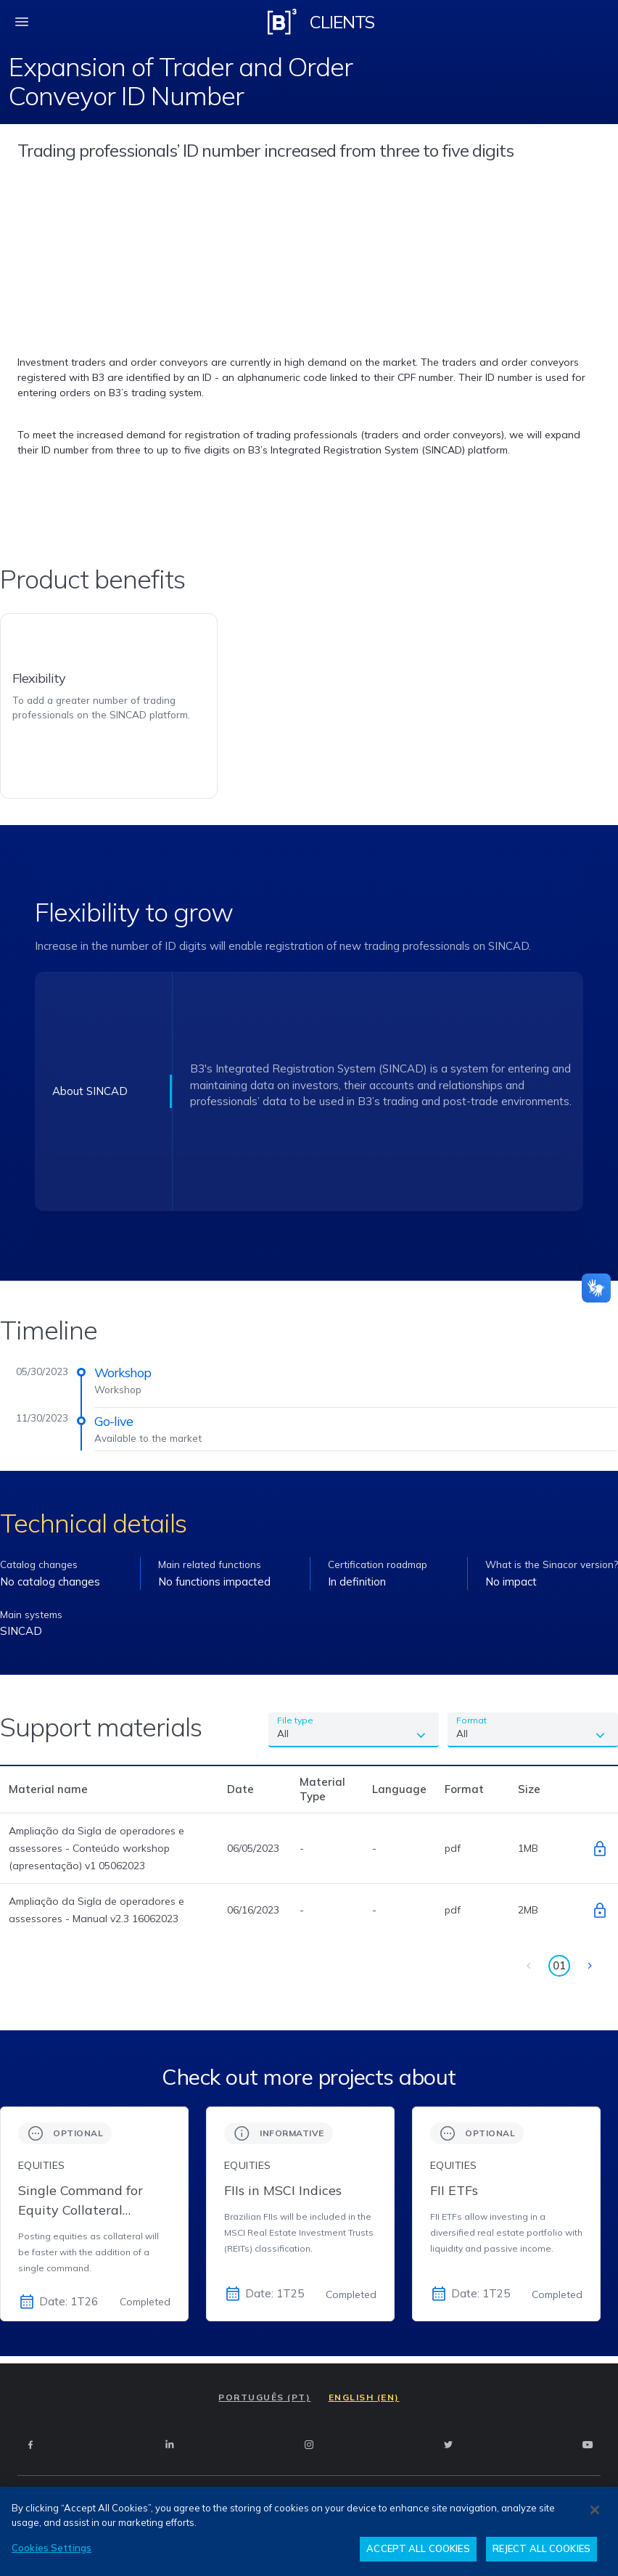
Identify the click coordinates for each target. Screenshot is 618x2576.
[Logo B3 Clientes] (282, 22)
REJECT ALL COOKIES (541, 2548)
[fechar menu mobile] (22, 22)
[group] (94, 2214)
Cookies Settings (51, 2548)
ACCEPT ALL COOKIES (417, 2548)
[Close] (595, 2510)
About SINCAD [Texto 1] (90, 1091)
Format (471, 1720)
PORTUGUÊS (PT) (264, 2397)
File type (295, 1720)
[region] (309, 2531)
